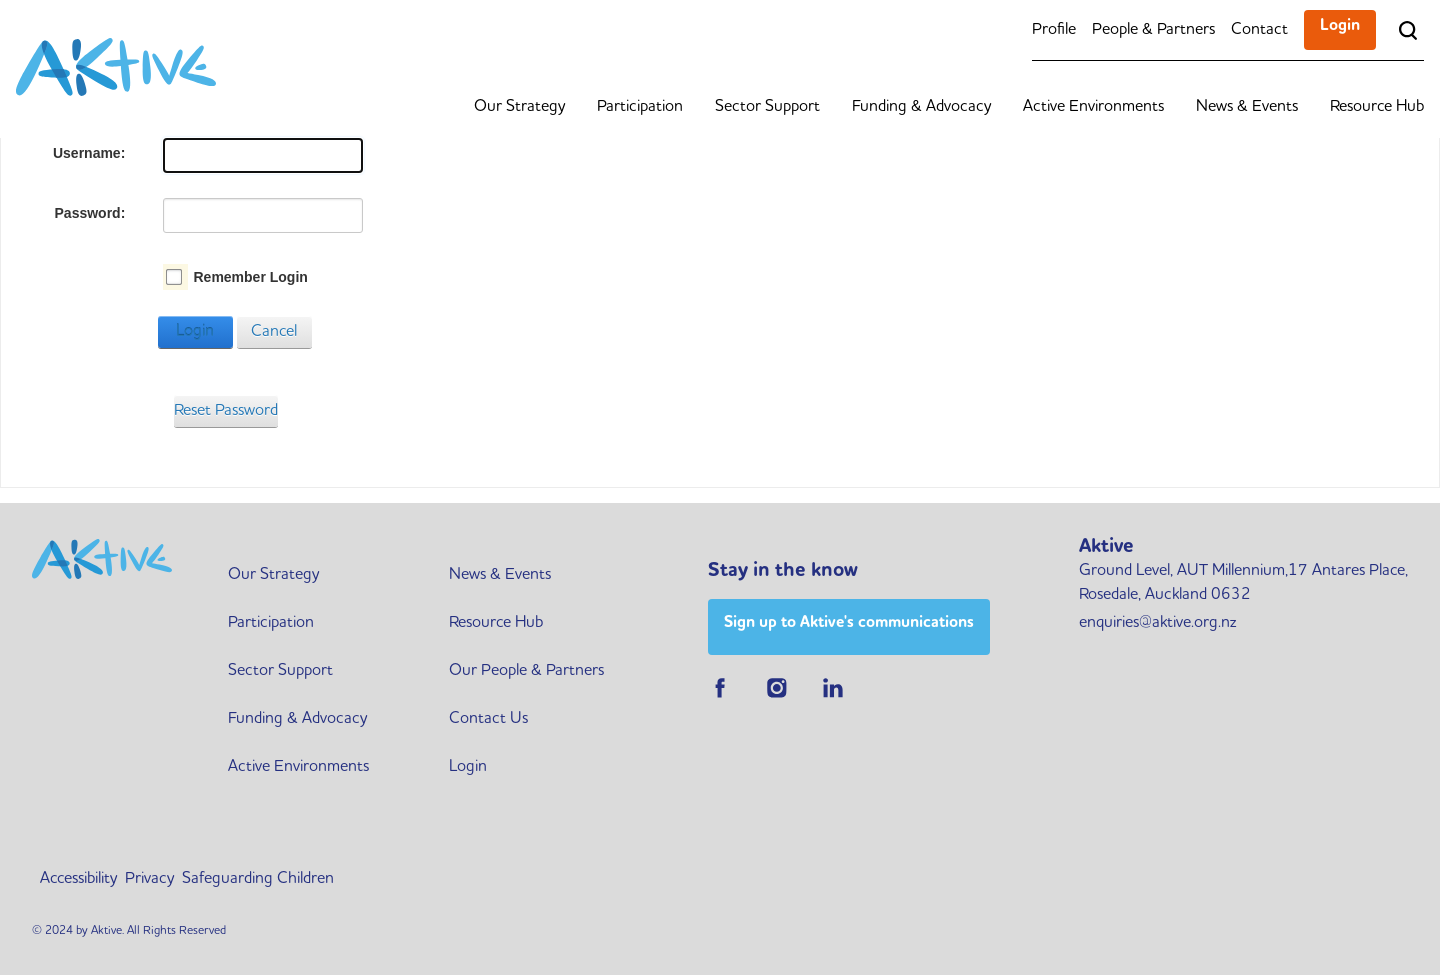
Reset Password (226, 411)
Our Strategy (519, 107)
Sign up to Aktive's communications (849, 623)
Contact (1259, 30)
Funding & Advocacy (921, 107)
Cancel (274, 332)
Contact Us (488, 719)
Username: (89, 153)
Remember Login (250, 277)
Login (1340, 26)
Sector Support (767, 107)
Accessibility (78, 879)
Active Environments (1093, 107)
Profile (1054, 30)
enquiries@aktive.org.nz (1157, 623)
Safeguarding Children (258, 879)
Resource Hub (1377, 107)
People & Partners (1153, 30)
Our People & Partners (526, 671)
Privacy (149, 879)
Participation (640, 107)
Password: (90, 213)
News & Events (1247, 107)
